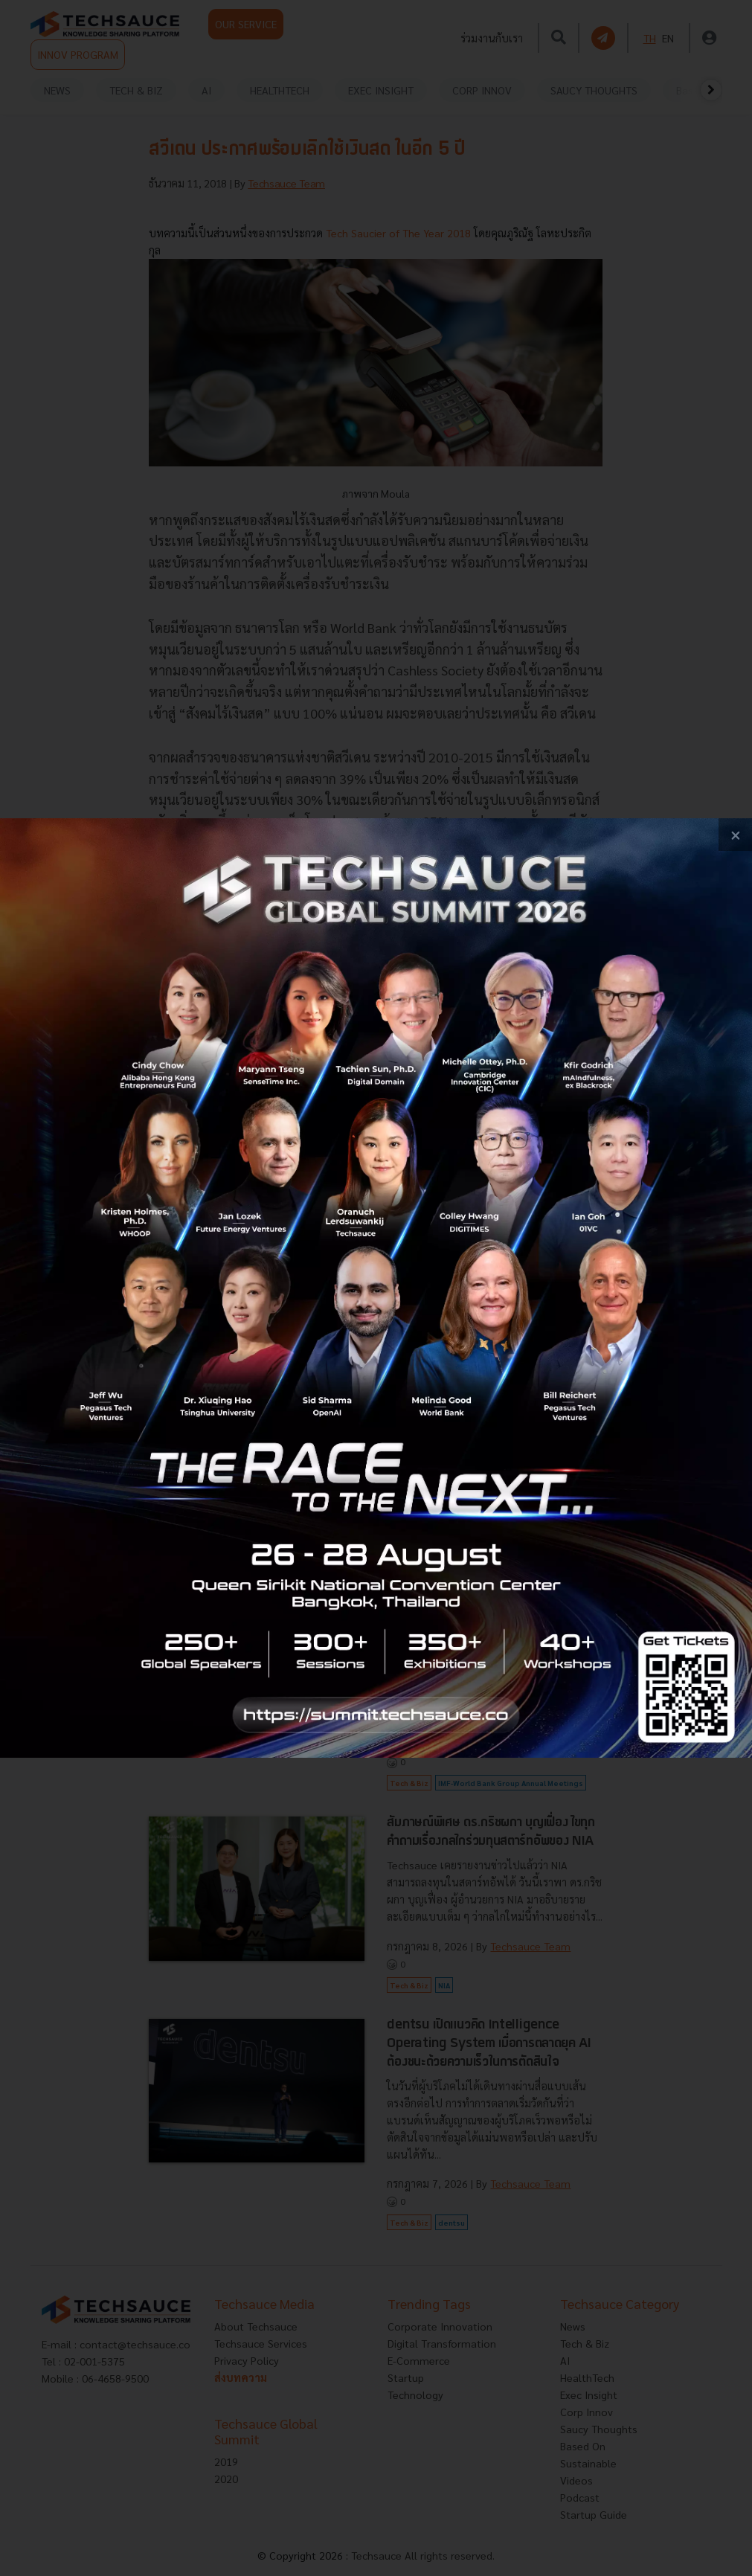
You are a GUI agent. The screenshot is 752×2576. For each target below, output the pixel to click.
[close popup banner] (735, 835)
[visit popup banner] (376, 1288)
